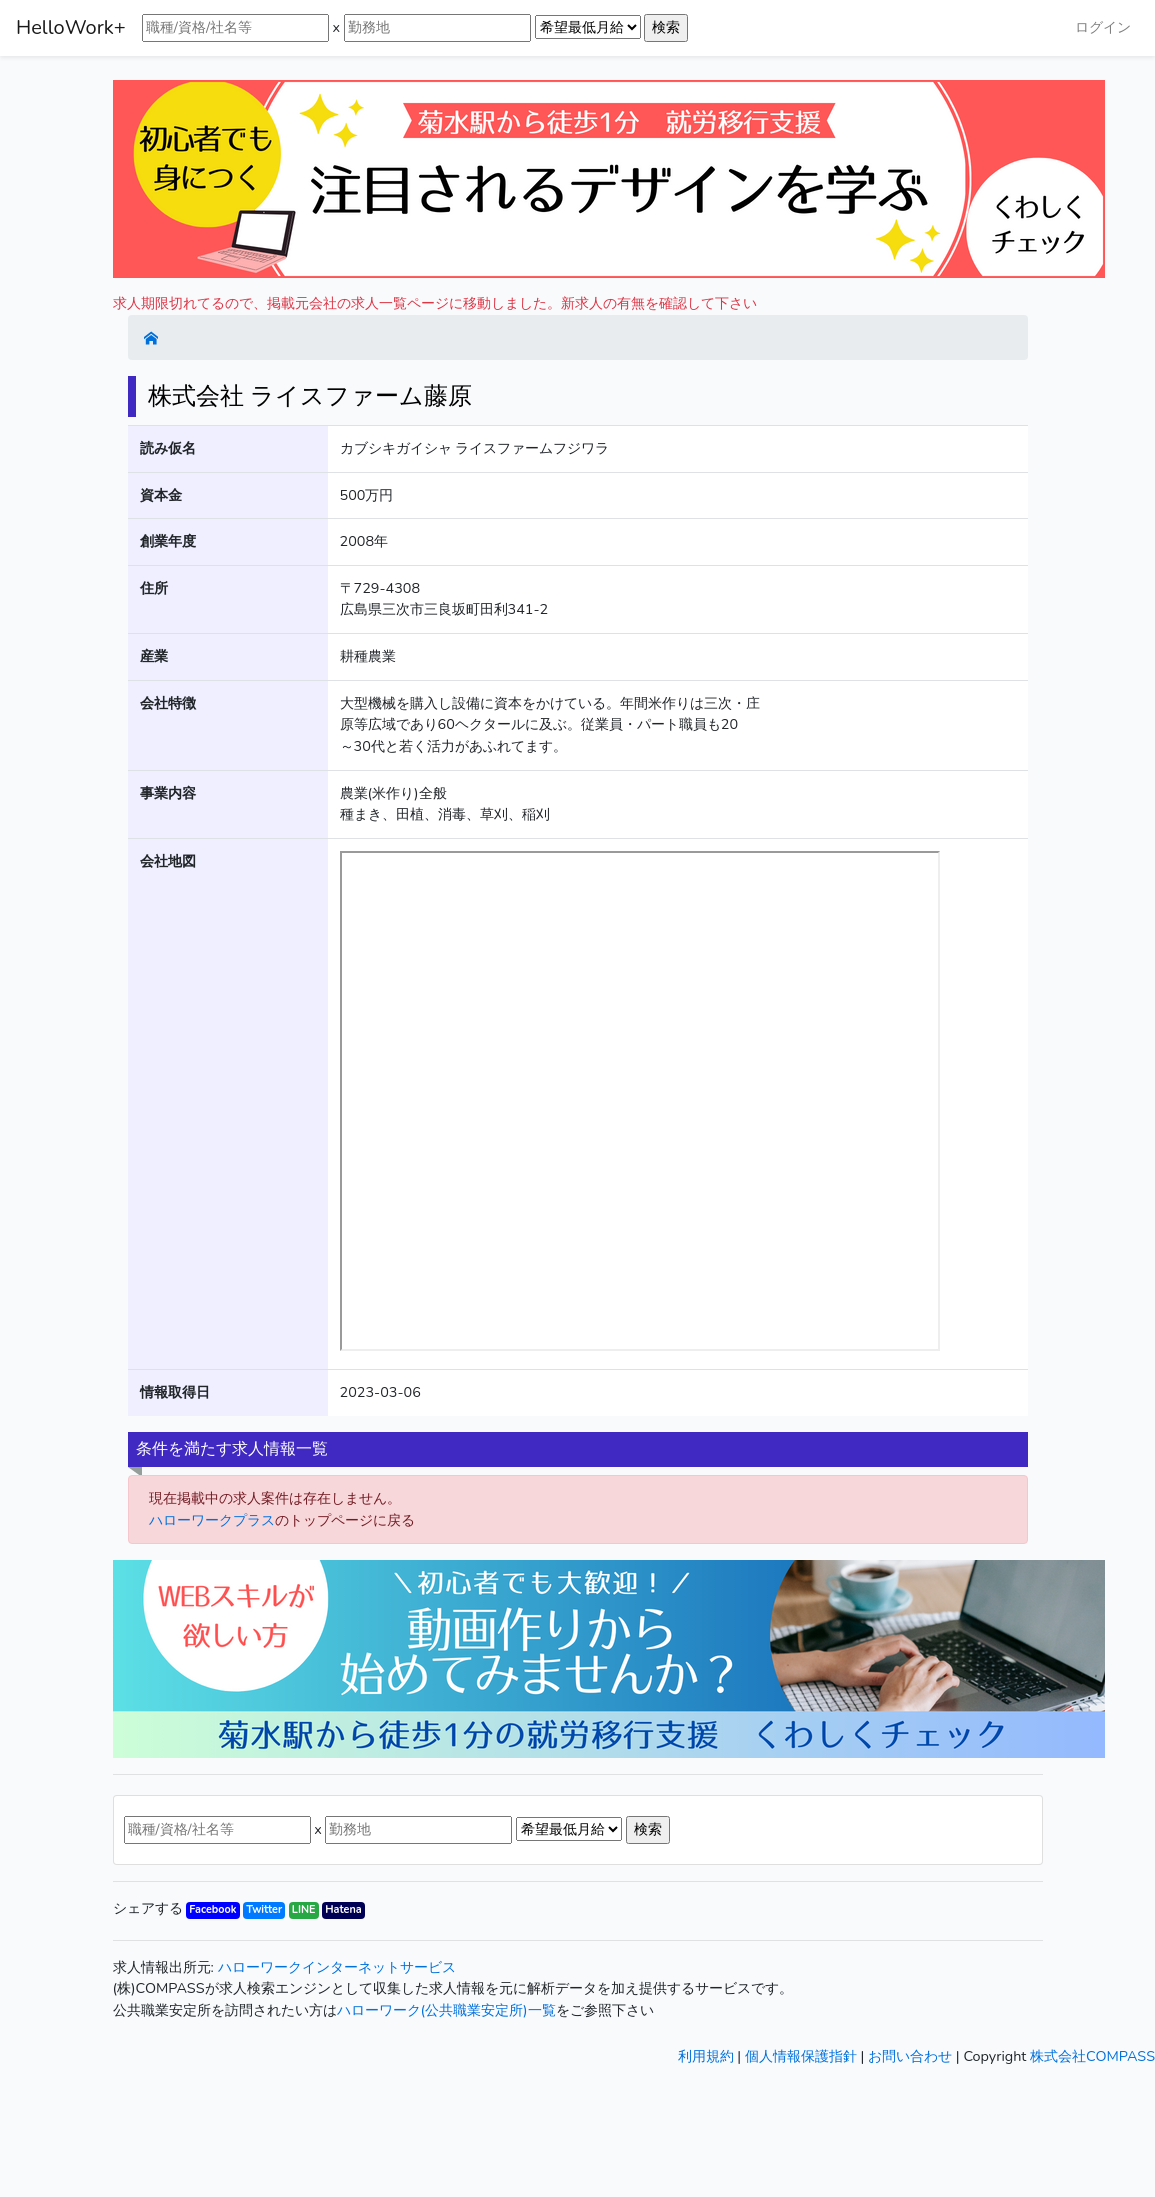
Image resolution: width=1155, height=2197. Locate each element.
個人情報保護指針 (801, 2056)
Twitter (264, 1909)
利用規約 (706, 2056)
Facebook (212, 1909)
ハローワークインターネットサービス (337, 1967)
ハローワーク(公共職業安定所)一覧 (446, 2010)
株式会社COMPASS (1092, 2056)
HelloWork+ (71, 27)
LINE (304, 1909)
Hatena (343, 1909)
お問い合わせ (910, 2056)
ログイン (1103, 27)
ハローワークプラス (212, 1520)
